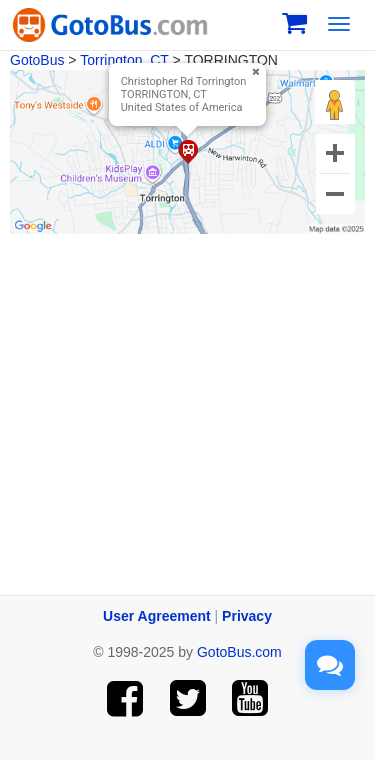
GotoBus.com (239, 652)
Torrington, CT (124, 60)
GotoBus (37, 60)
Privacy (247, 616)
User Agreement (157, 616)
